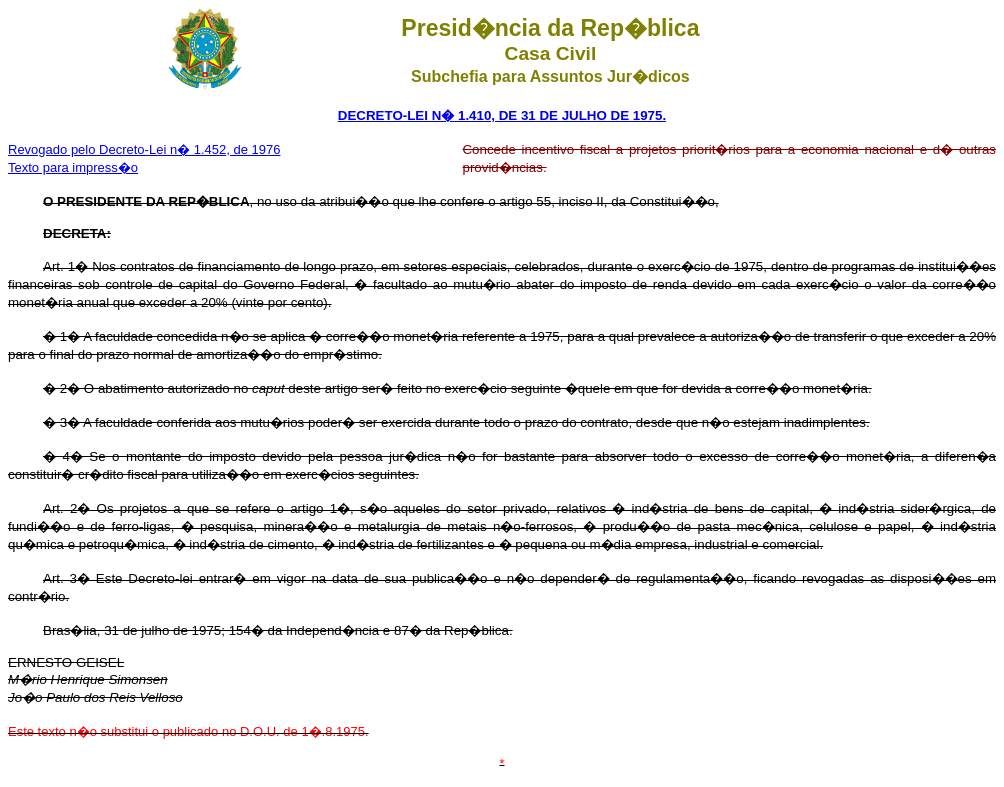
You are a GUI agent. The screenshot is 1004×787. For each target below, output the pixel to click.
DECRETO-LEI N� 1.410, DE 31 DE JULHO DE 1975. (502, 115)
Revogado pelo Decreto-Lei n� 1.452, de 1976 (144, 149)
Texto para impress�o (73, 167)
